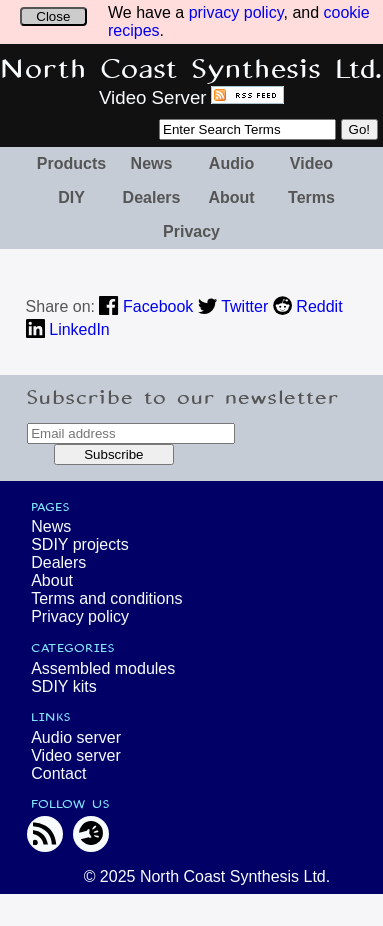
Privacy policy (80, 616)
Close (53, 16)
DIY (71, 197)
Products (71, 163)
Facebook (146, 306)
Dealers (152, 197)
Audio (231, 163)
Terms (311, 197)
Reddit (308, 306)
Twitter (233, 306)
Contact (58, 773)
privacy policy (236, 12)
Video (311, 163)
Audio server (76, 737)
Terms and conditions (106, 598)
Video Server (153, 97)
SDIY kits (64, 686)
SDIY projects (80, 544)
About (231, 197)
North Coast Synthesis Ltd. (191, 70)
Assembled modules (103, 668)
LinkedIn (68, 329)
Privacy (191, 231)
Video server (76, 755)
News (152, 163)
